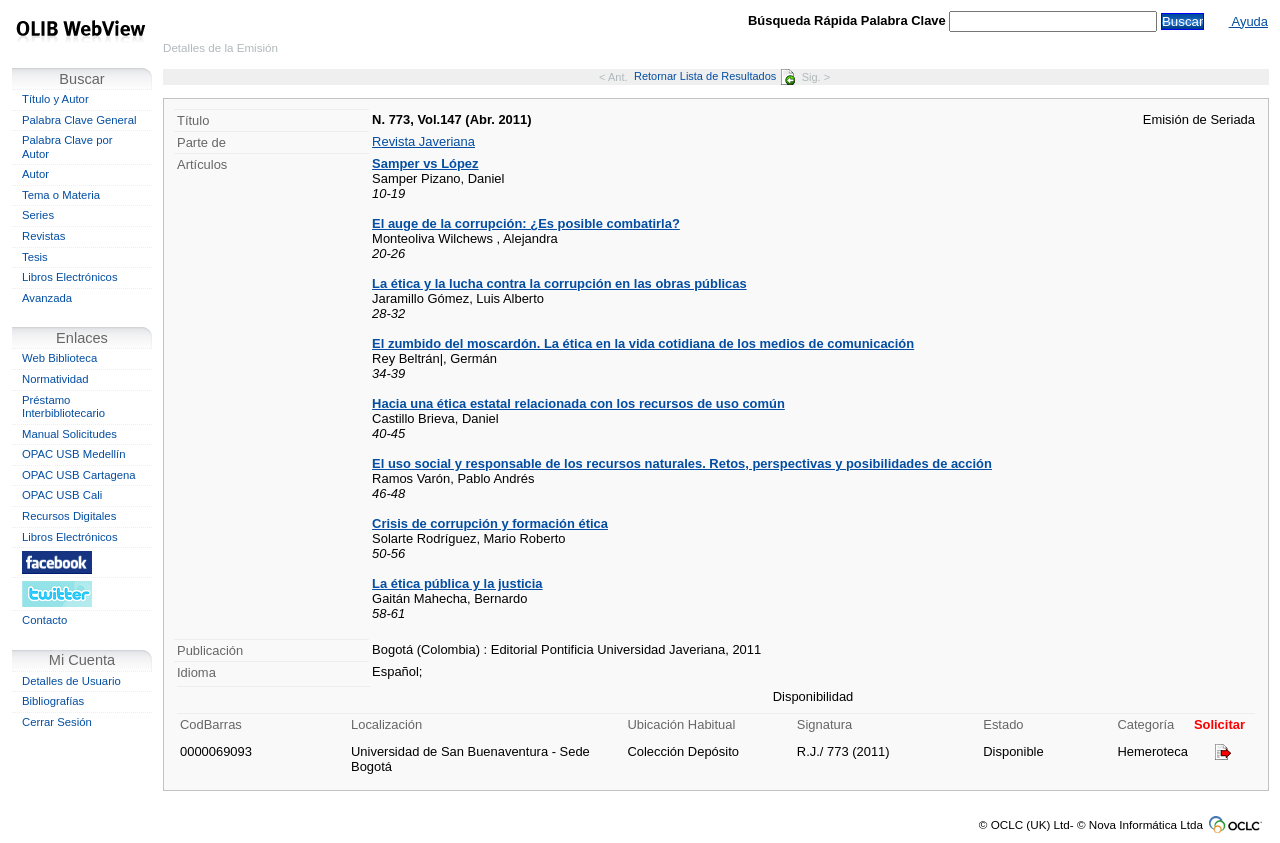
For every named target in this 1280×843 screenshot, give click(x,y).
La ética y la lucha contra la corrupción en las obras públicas (559, 283)
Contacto (44, 620)
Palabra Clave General (79, 120)
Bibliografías (53, 701)
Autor (35, 174)
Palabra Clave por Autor (67, 147)
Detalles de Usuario (71, 681)
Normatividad (55, 379)
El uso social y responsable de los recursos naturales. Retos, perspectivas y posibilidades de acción (682, 463)
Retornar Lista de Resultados (714, 76)
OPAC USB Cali (62, 495)
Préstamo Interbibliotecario (63, 407)
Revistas (43, 236)
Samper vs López (425, 163)
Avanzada (47, 298)
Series (38, 215)
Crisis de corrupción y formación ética (490, 523)
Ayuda (1248, 21)
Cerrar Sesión (57, 722)
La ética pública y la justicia (457, 583)
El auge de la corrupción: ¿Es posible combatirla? (526, 223)
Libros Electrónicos (70, 277)
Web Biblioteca (59, 358)
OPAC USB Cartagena (79, 475)
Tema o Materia (61, 195)
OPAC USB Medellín (74, 454)
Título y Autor (55, 99)
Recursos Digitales (69, 516)
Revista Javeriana (423, 141)
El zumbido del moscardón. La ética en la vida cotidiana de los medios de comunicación (643, 343)
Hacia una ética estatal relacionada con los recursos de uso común (578, 403)
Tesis (35, 257)
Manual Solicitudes (69, 434)
